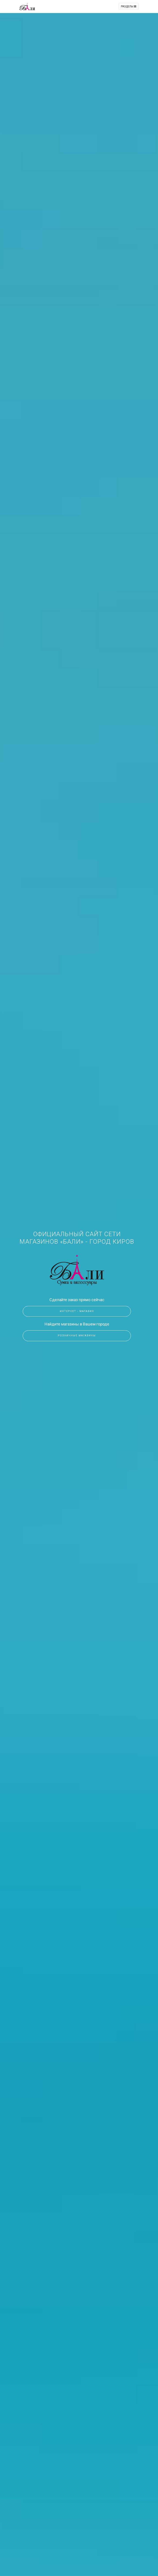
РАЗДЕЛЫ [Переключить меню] (128, 6)
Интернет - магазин (77, 1311)
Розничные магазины (77, 1335)
